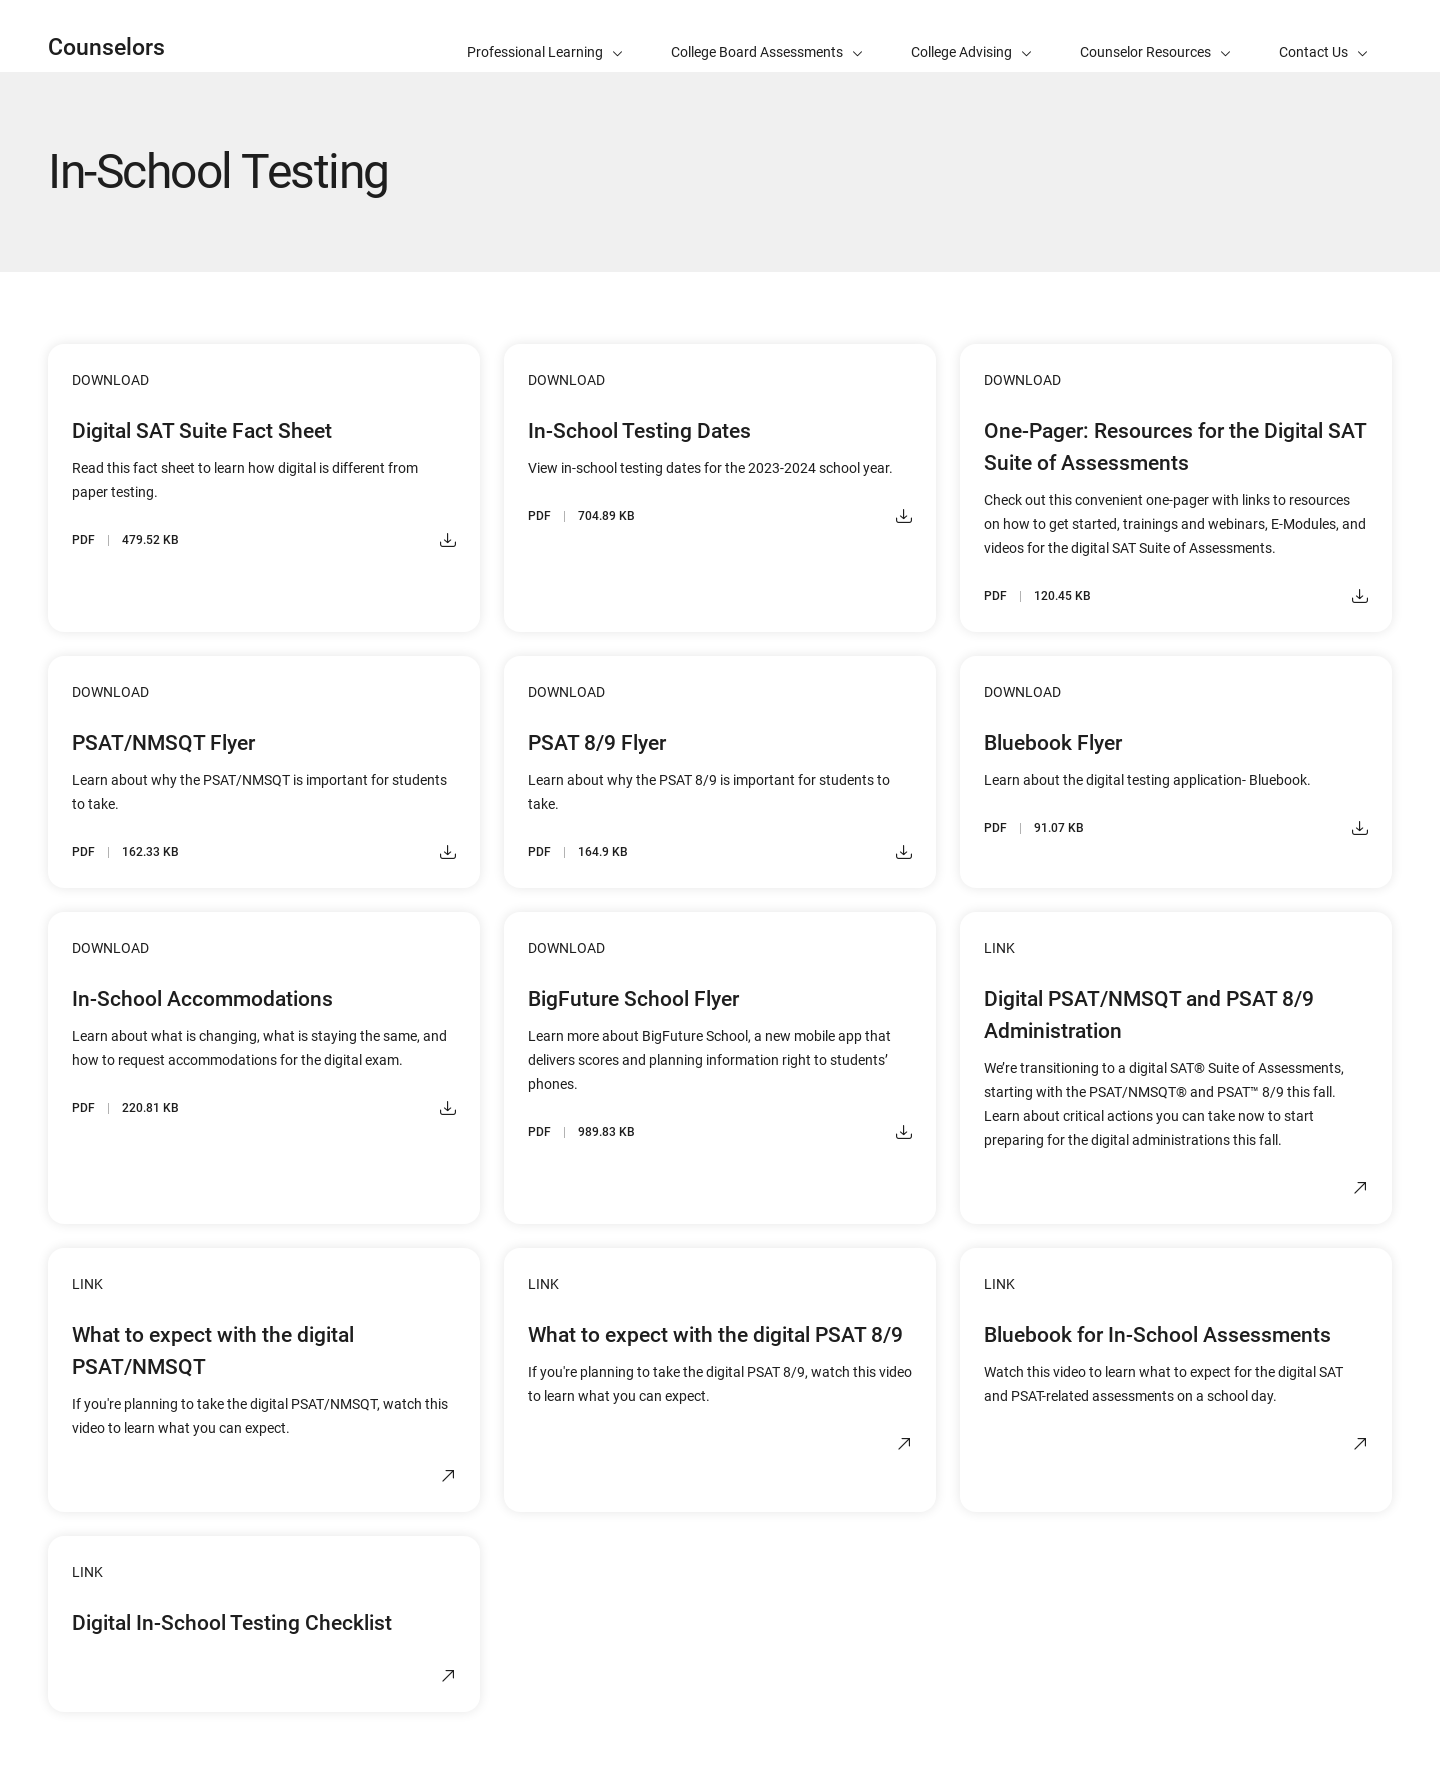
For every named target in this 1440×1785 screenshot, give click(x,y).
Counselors (106, 47)
